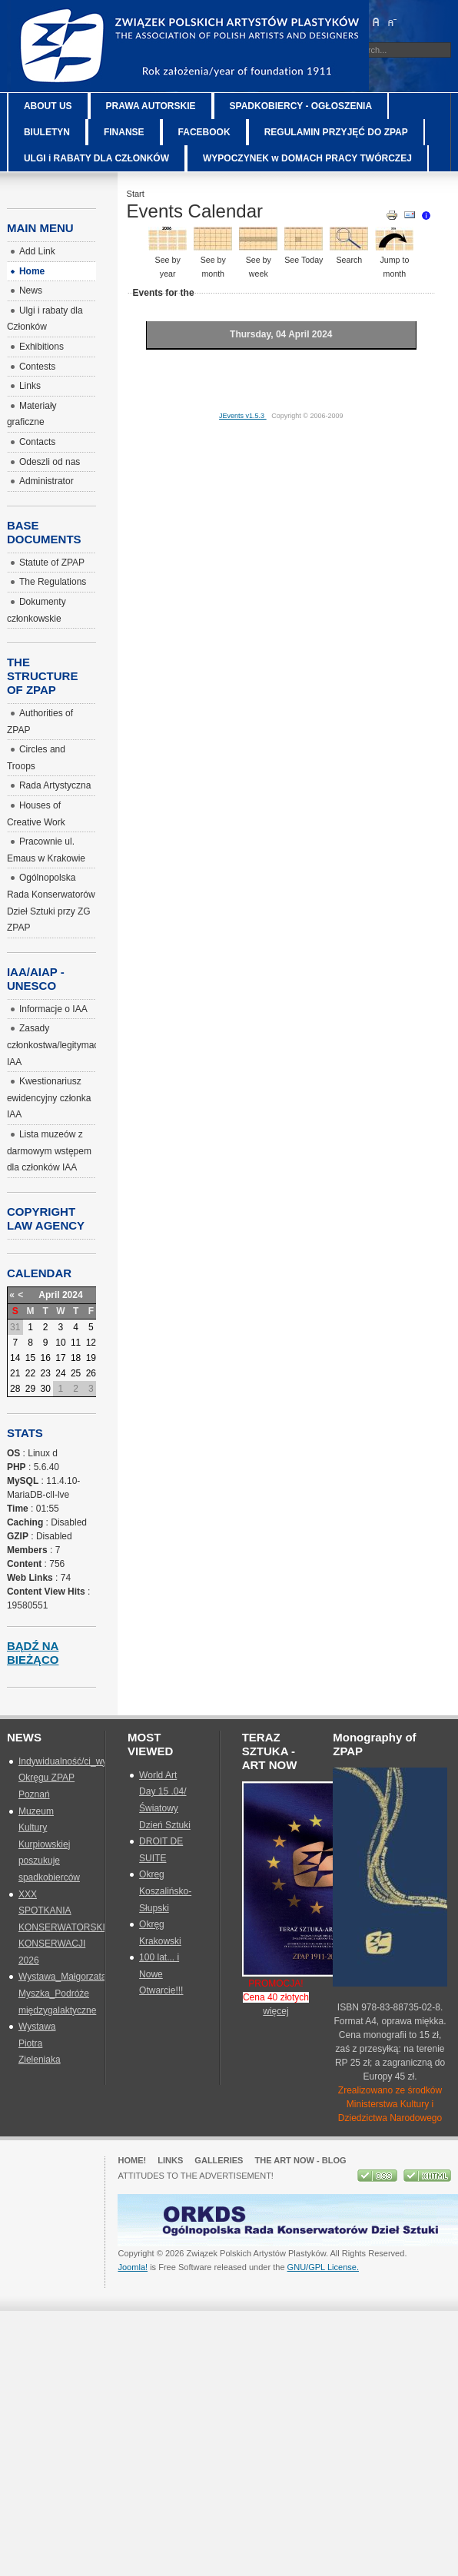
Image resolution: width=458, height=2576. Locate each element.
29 (30, 1388)
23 (46, 1373)
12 (91, 1342)
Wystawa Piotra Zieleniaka (39, 2043)
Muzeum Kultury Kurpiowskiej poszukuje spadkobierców (49, 1844)
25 (76, 1373)
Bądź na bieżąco (33, 1652)
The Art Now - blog (300, 2160)
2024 (72, 1295)
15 (30, 1358)
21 (15, 1373)
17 (60, 1358)
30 (46, 1388)
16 (46, 1358)
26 (91, 1373)
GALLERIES (218, 2160)
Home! (132, 2160)
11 (76, 1342)
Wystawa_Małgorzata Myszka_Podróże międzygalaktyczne (62, 1993)
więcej (275, 2011)
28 (15, 1388)
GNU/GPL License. (323, 2267)
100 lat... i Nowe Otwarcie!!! (161, 1974)
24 (60, 1373)
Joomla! (133, 2267)
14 (15, 1358)
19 (91, 1358)
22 (30, 1373)
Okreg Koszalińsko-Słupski (165, 1891)
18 (76, 1358)
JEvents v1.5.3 (243, 416)
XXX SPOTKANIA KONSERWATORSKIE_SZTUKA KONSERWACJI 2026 (85, 1927)
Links (170, 2160)
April (48, 1295)
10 (60, 1342)
